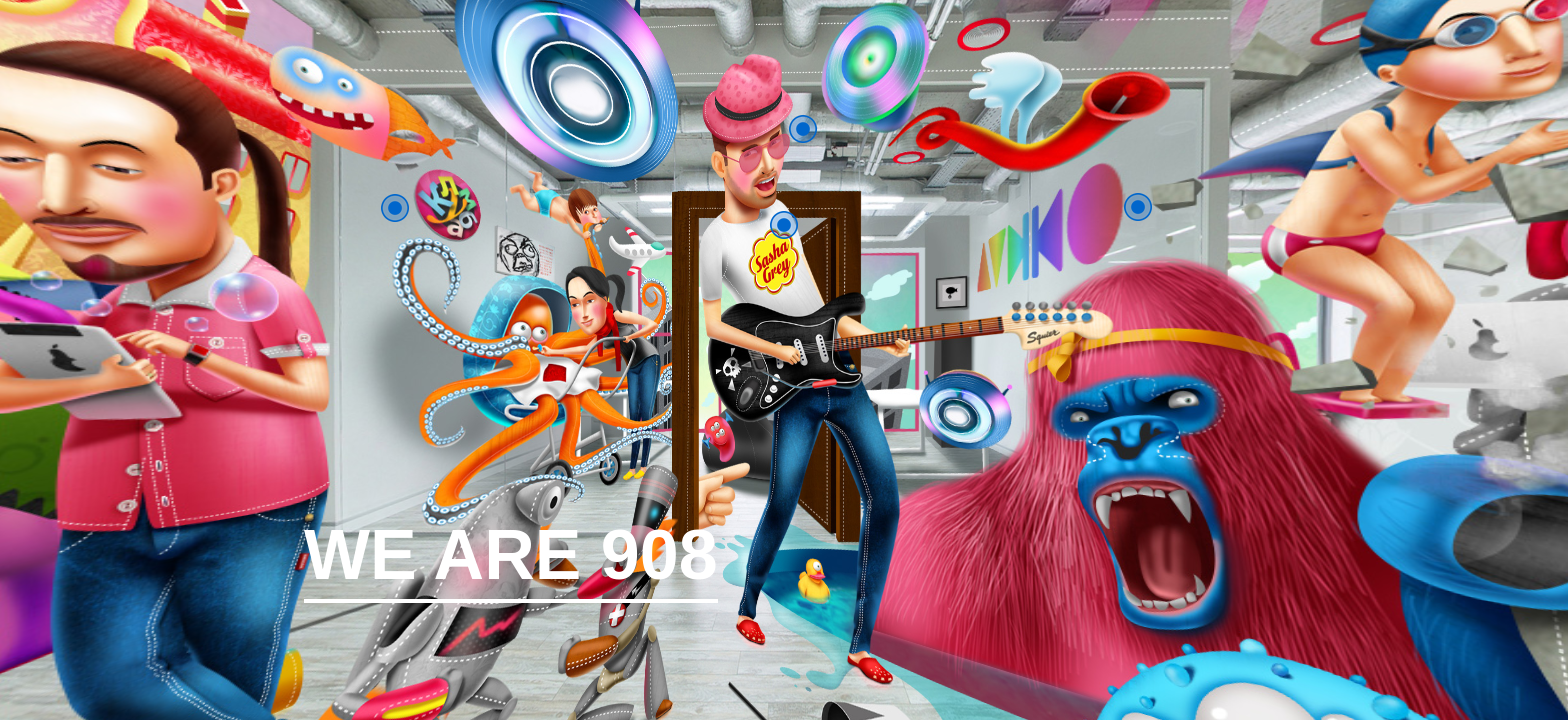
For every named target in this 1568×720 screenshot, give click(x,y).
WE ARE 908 (511, 562)
